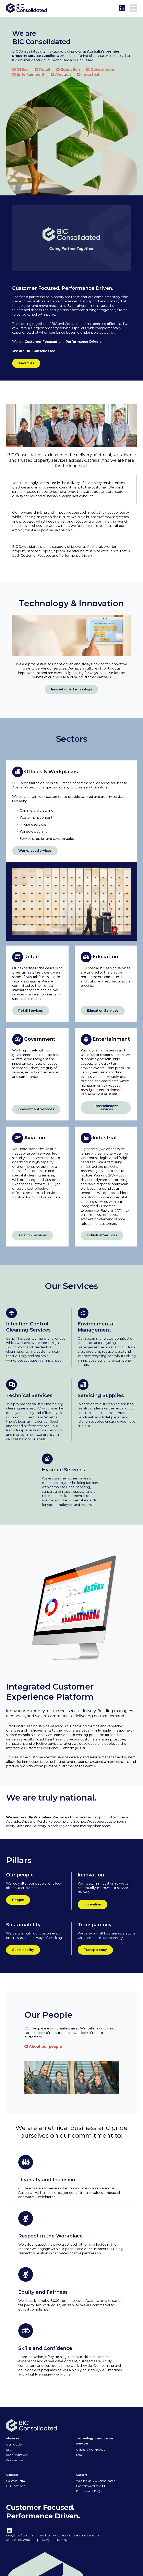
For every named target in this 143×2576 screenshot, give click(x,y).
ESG (9, 2449)
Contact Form (15, 2480)
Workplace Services (35, 851)
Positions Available (88, 2486)
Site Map (61, 2539)
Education (70, 69)
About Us (26, 363)
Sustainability (23, 1950)
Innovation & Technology (71, 689)
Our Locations (15, 2486)
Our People (14, 2444)
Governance (14, 2460)
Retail (44, 69)
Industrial (90, 74)
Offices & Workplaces (90, 2449)
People (18, 1900)
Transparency (95, 1950)
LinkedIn (122, 8)
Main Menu (133, 8)
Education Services (103, 1011)
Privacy (45, 2539)
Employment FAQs (89, 2491)
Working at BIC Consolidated (96, 2480)
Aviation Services (32, 1235)
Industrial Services (102, 1235)
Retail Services (30, 1011)
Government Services (36, 1109)
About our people (45, 2046)
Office (23, 69)
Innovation (92, 1904)
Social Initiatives (16, 2454)
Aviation (63, 74)
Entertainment (31, 74)
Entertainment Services (106, 1107)
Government (103, 69)
